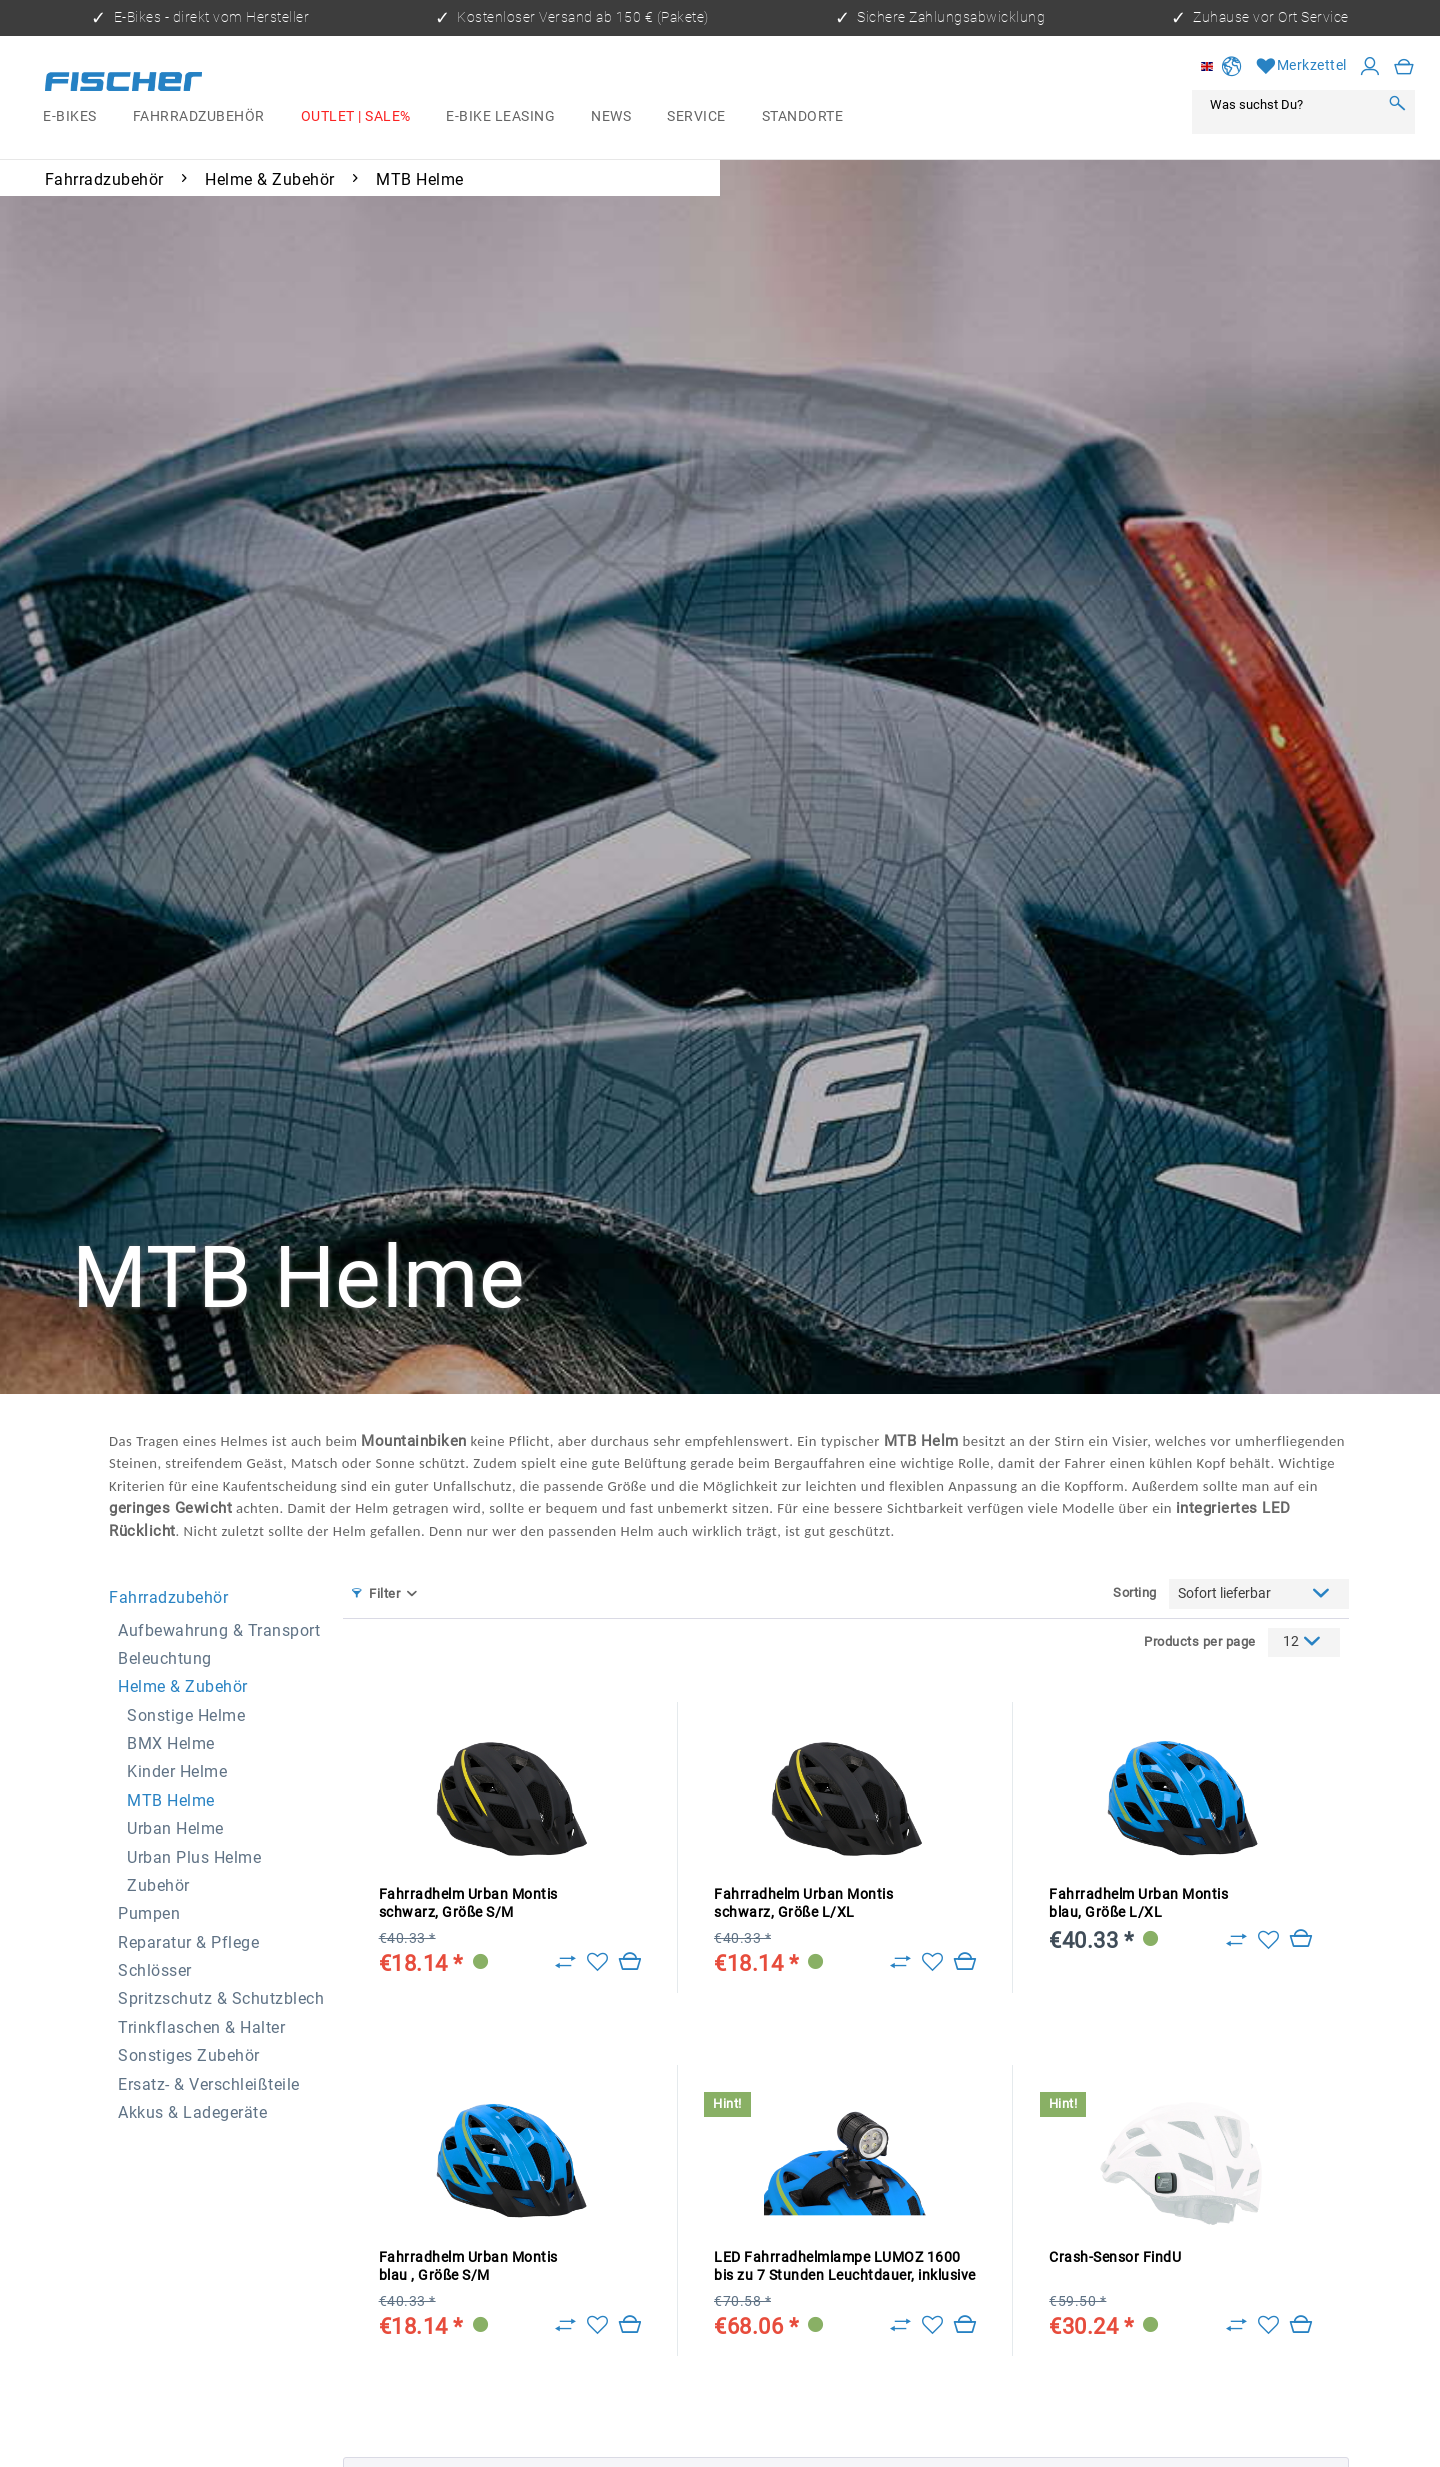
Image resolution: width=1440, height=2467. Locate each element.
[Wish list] (1301, 67)
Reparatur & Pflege (188, 1942)
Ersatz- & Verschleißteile (209, 2084)
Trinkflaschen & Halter (201, 2027)
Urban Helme (175, 1828)
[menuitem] (69, 116)
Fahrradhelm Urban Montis (468, 1903)
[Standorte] (802, 116)
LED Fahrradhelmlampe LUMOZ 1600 (845, 2267)
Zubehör (158, 1885)
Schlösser (155, 1970)
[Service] (696, 116)
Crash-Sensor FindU (1115, 2257)
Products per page (1200, 1641)
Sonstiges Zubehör (189, 2055)
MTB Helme (171, 1800)
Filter (376, 1593)
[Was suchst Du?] (1290, 104)
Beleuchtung (165, 1658)
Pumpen (149, 1913)
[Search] (1397, 104)
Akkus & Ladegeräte (192, 2112)
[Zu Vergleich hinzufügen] (565, 1961)
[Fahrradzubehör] (199, 116)
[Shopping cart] (1404, 67)
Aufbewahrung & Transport (219, 1630)
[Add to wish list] (597, 1961)
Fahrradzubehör (168, 1597)
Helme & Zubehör (183, 1686)
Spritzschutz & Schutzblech (221, 1998)
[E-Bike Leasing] (500, 116)
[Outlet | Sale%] (356, 116)
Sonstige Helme (186, 1715)
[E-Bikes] (69, 116)
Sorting (1135, 1592)
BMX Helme (171, 1743)
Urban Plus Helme (194, 1857)
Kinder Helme (177, 1771)
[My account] (1370, 67)
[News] (611, 116)
